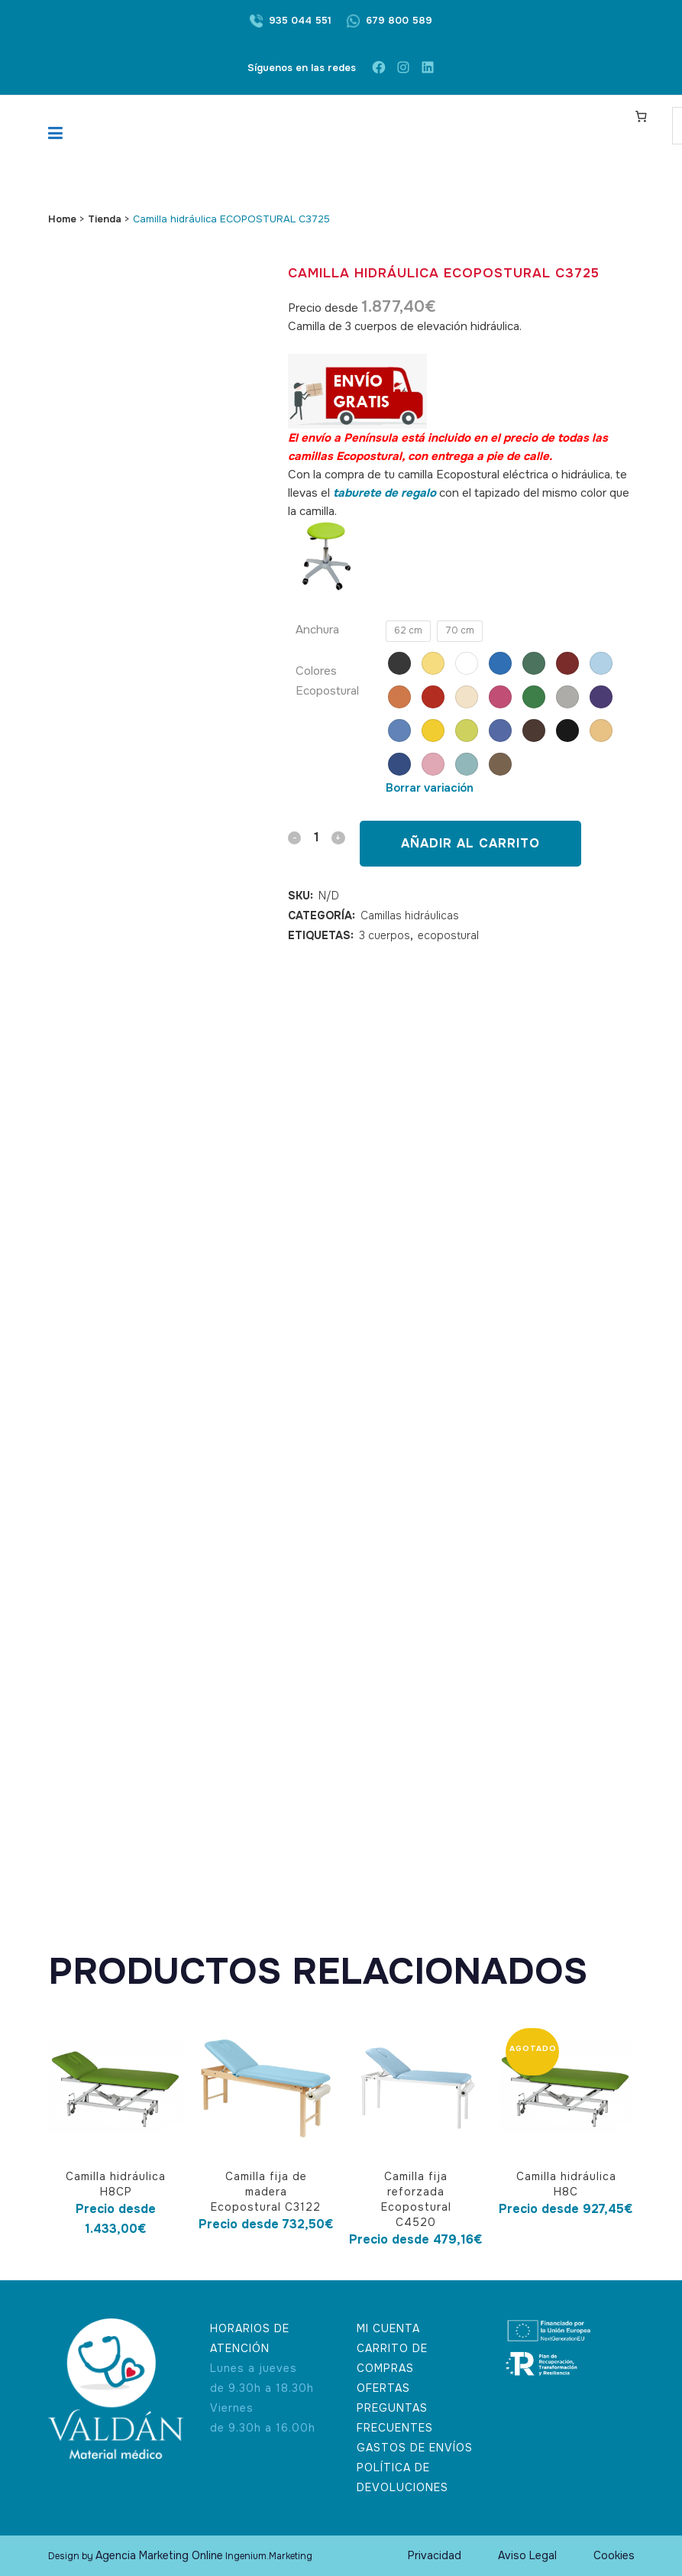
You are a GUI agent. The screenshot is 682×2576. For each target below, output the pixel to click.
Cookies (614, 2555)
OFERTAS (383, 2388)
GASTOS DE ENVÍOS (415, 2447)
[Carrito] (640, 116)
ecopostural (448, 935)
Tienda (104, 218)
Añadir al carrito (469, 843)
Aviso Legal (527, 2555)
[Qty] (316, 837)
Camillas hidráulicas (409, 915)
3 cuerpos (384, 935)
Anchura (317, 629)
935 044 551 (300, 20)
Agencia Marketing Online (159, 2555)
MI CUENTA (388, 2328)
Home (62, 218)
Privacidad (434, 2555)
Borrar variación (430, 787)
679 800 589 (399, 20)
